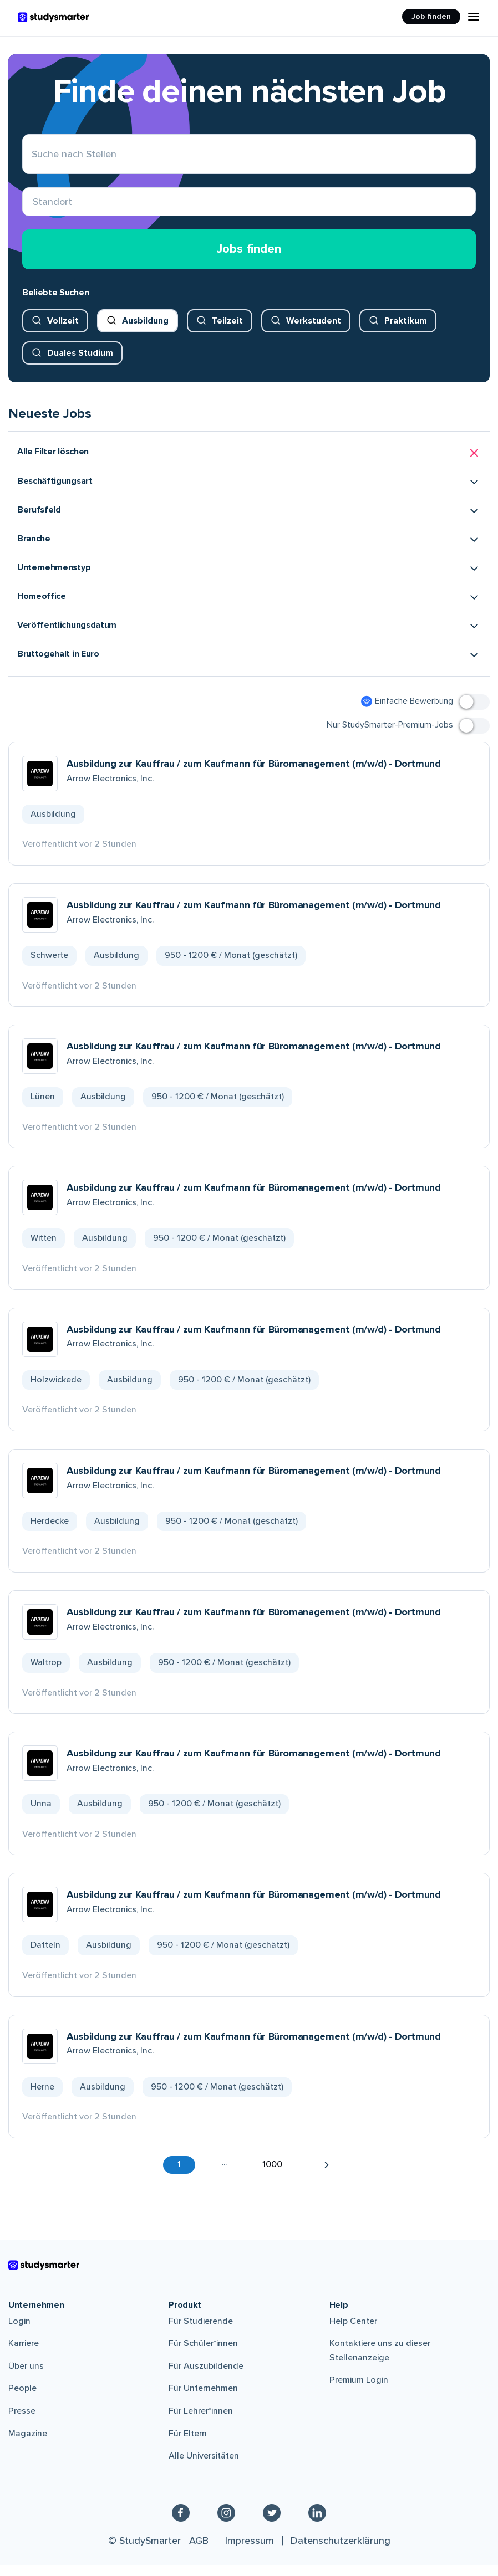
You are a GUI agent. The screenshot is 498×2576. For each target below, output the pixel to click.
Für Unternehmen (203, 2399)
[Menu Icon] (473, 16)
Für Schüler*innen (203, 2354)
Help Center (353, 2331)
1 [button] (179, 2175)
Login (19, 2331)
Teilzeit (227, 331)
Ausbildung (145, 331)
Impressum (249, 2551)
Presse (21, 2422)
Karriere (23, 2354)
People (22, 2399)
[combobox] (33, 207)
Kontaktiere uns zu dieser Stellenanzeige (379, 2361)
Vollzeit (63, 331)
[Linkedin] (317, 2523)
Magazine (27, 2444)
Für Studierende (201, 2331)
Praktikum (405, 331)
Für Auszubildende (206, 2377)
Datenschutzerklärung (340, 2551)
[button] (249, 463)
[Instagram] (226, 2523)
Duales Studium (80, 363)
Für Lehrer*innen (201, 2422)
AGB (199, 2551)
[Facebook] (181, 2523)
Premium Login (358, 2390)
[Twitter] (272, 2523)
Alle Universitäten (204, 2466)
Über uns (26, 2377)
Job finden (431, 16)
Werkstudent (313, 331)
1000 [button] (272, 2175)
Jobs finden (249, 260)
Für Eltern (188, 2444)
